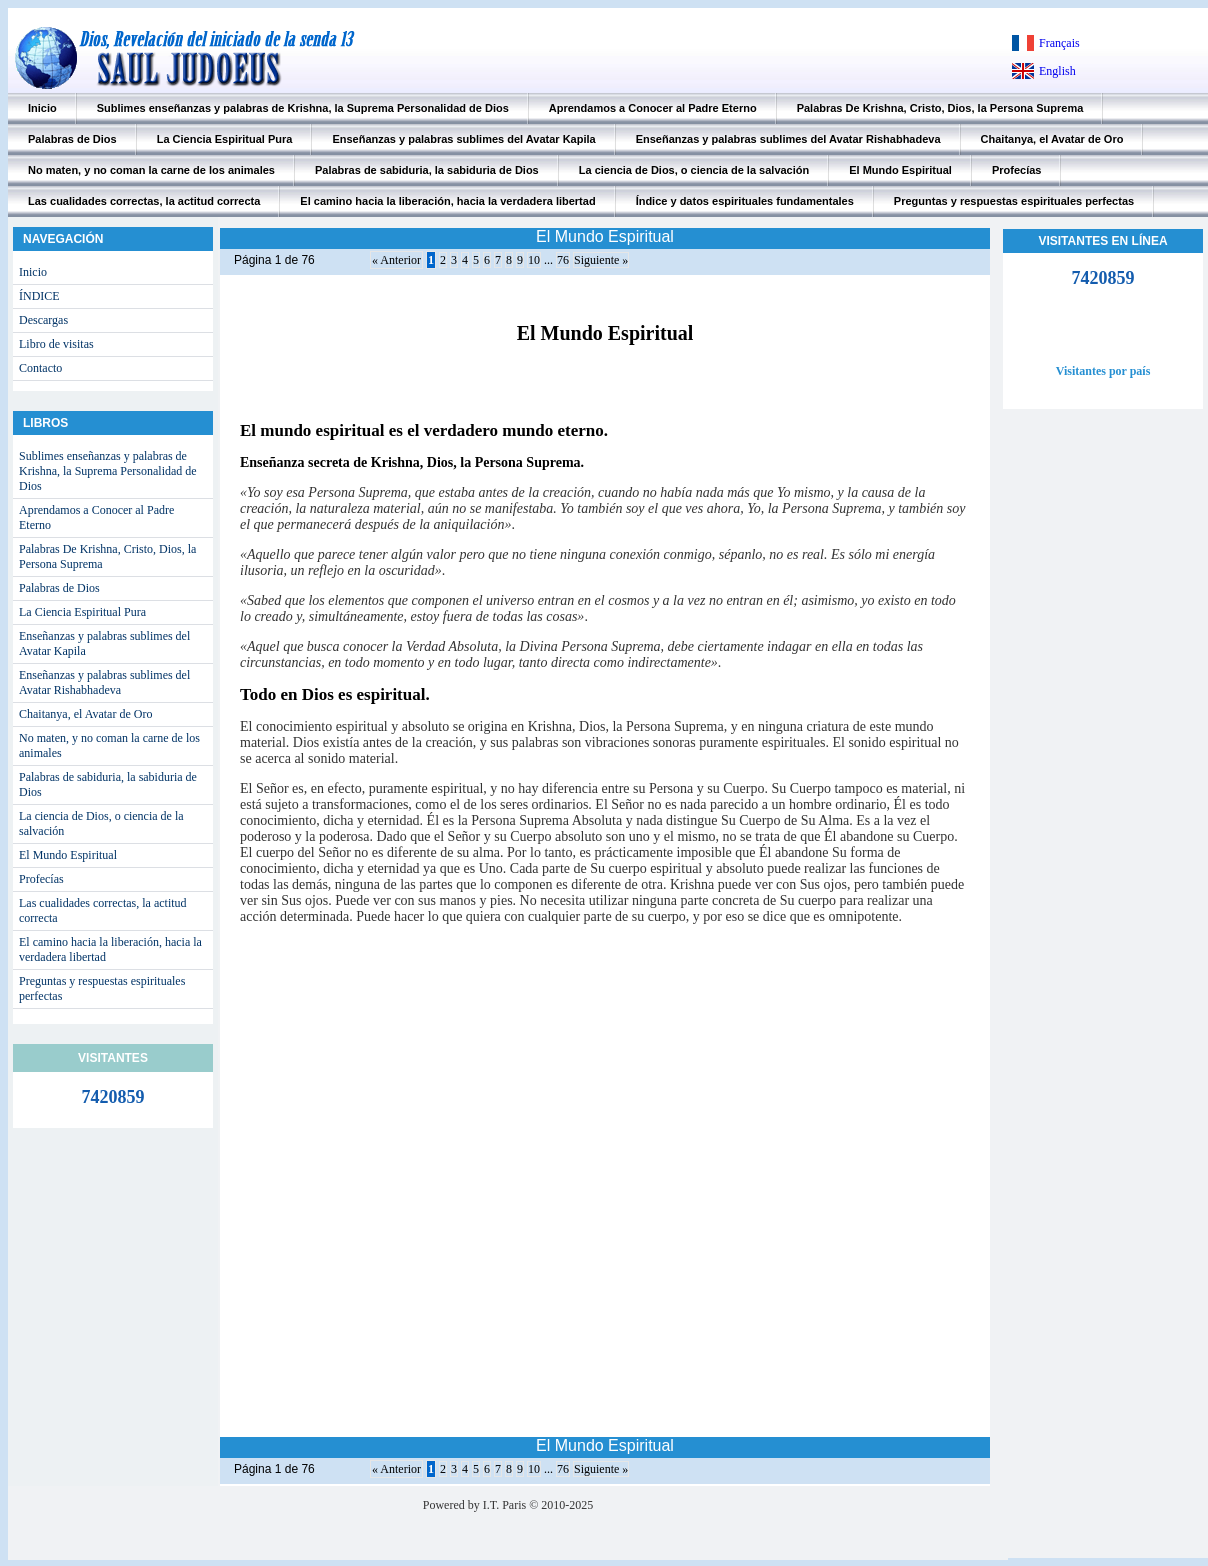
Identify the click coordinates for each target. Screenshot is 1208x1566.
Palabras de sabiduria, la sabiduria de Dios (427, 170)
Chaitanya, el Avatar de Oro (1052, 139)
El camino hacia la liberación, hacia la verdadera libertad (447, 201)
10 (534, 260)
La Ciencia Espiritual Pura (225, 139)
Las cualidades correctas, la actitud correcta (144, 201)
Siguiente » (601, 260)
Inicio (42, 108)
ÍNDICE (39, 296)
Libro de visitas (56, 344)
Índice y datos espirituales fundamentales (745, 201)
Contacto (40, 368)
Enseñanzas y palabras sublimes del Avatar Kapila (463, 139)
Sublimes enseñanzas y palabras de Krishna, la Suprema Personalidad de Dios (303, 108)
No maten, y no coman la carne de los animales (151, 170)
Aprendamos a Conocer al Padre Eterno (653, 108)
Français (1059, 43)
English (1057, 71)
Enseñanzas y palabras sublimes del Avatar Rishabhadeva (788, 139)
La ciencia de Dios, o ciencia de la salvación (694, 170)
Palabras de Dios (72, 139)
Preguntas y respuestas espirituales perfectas (1014, 201)
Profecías (1017, 170)
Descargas (43, 320)
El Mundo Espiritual (900, 170)
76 (563, 260)
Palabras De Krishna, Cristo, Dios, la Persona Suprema (940, 108)
